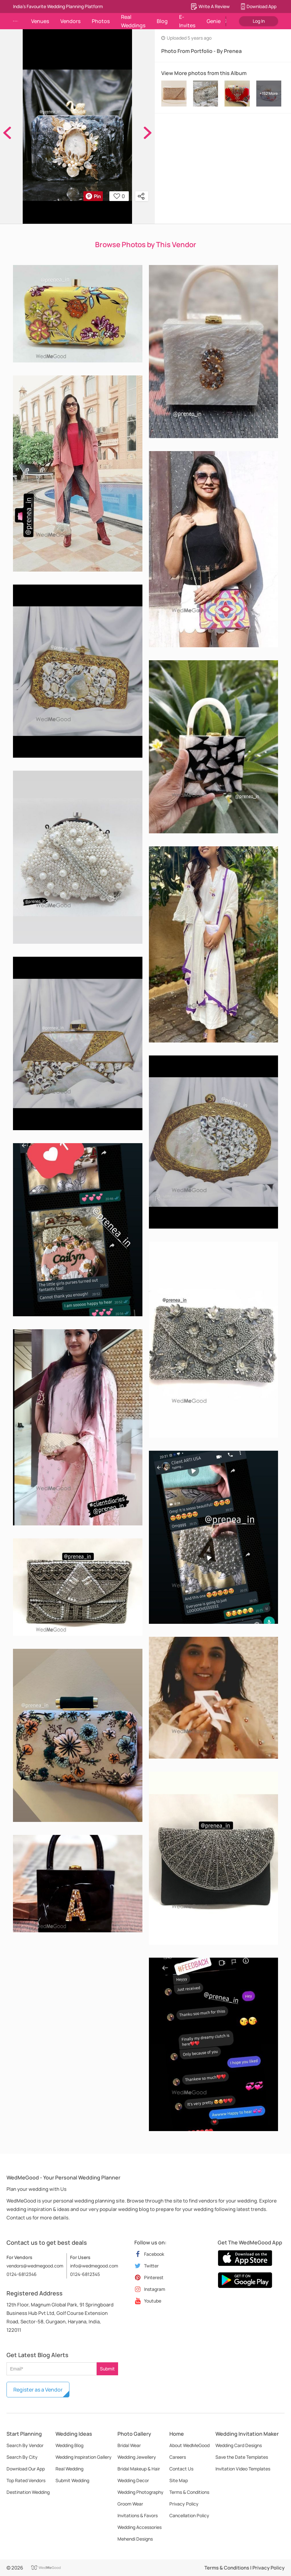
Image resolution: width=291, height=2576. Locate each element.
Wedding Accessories (139, 2527)
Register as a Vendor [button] (38, 2389)
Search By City (22, 2457)
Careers (177, 2457)
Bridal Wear (129, 2445)
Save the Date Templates (241, 2457)
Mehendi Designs (135, 2539)
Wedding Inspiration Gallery (83, 2457)
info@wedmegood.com (94, 2266)
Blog (162, 21)
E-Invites (187, 21)
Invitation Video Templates (242, 2469)
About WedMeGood (189, 2445)
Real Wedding (69, 2469)
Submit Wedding (72, 2480)
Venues (40, 21)
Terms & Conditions (189, 2492)
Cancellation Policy (189, 2515)
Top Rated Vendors (25, 2480)
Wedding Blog (69, 2445)
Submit (107, 2369)
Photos (101, 21)
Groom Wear (130, 2504)
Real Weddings (133, 21)
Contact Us (181, 2469)
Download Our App (25, 2469)
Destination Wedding (28, 2492)
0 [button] (119, 196)
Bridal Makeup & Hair (138, 2469)
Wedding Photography (140, 2492)
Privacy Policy (184, 2504)
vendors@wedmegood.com (34, 2266)
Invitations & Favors (137, 2515)
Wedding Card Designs (238, 2445)
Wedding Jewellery (136, 2457)
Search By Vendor (24, 2445)
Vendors (70, 21)
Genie (214, 21)
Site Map (178, 2480)
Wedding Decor (133, 2480)
